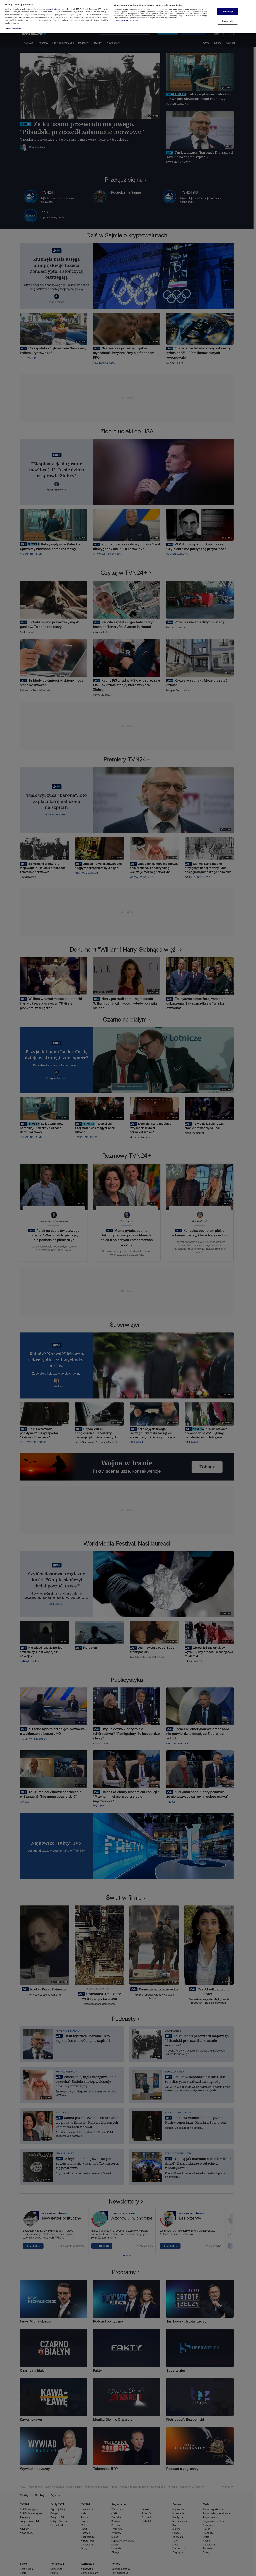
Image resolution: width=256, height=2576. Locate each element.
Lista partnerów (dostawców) (126, 20)
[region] (128, 16)
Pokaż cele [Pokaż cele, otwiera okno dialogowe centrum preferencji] (227, 21)
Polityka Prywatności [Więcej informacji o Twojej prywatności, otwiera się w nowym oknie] (14, 28)
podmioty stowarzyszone (56, 9)
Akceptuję (227, 11)
